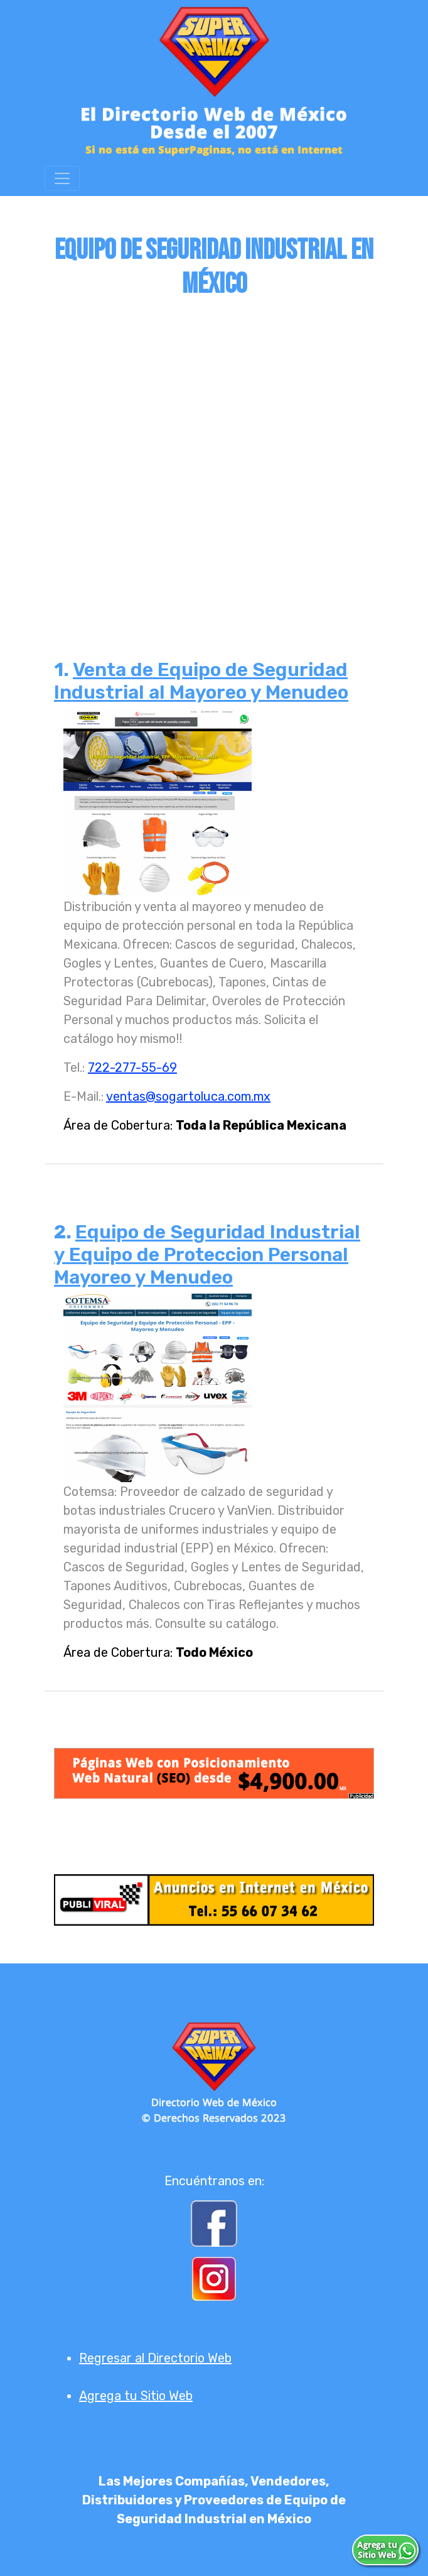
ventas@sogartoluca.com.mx (188, 1096)
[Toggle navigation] (62, 178)
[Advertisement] (214, 451)
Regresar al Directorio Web (155, 2358)
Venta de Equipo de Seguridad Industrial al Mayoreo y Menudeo (201, 681)
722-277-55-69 (132, 1067)
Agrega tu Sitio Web (136, 2395)
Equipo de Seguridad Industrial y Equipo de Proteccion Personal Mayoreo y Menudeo (207, 1255)
